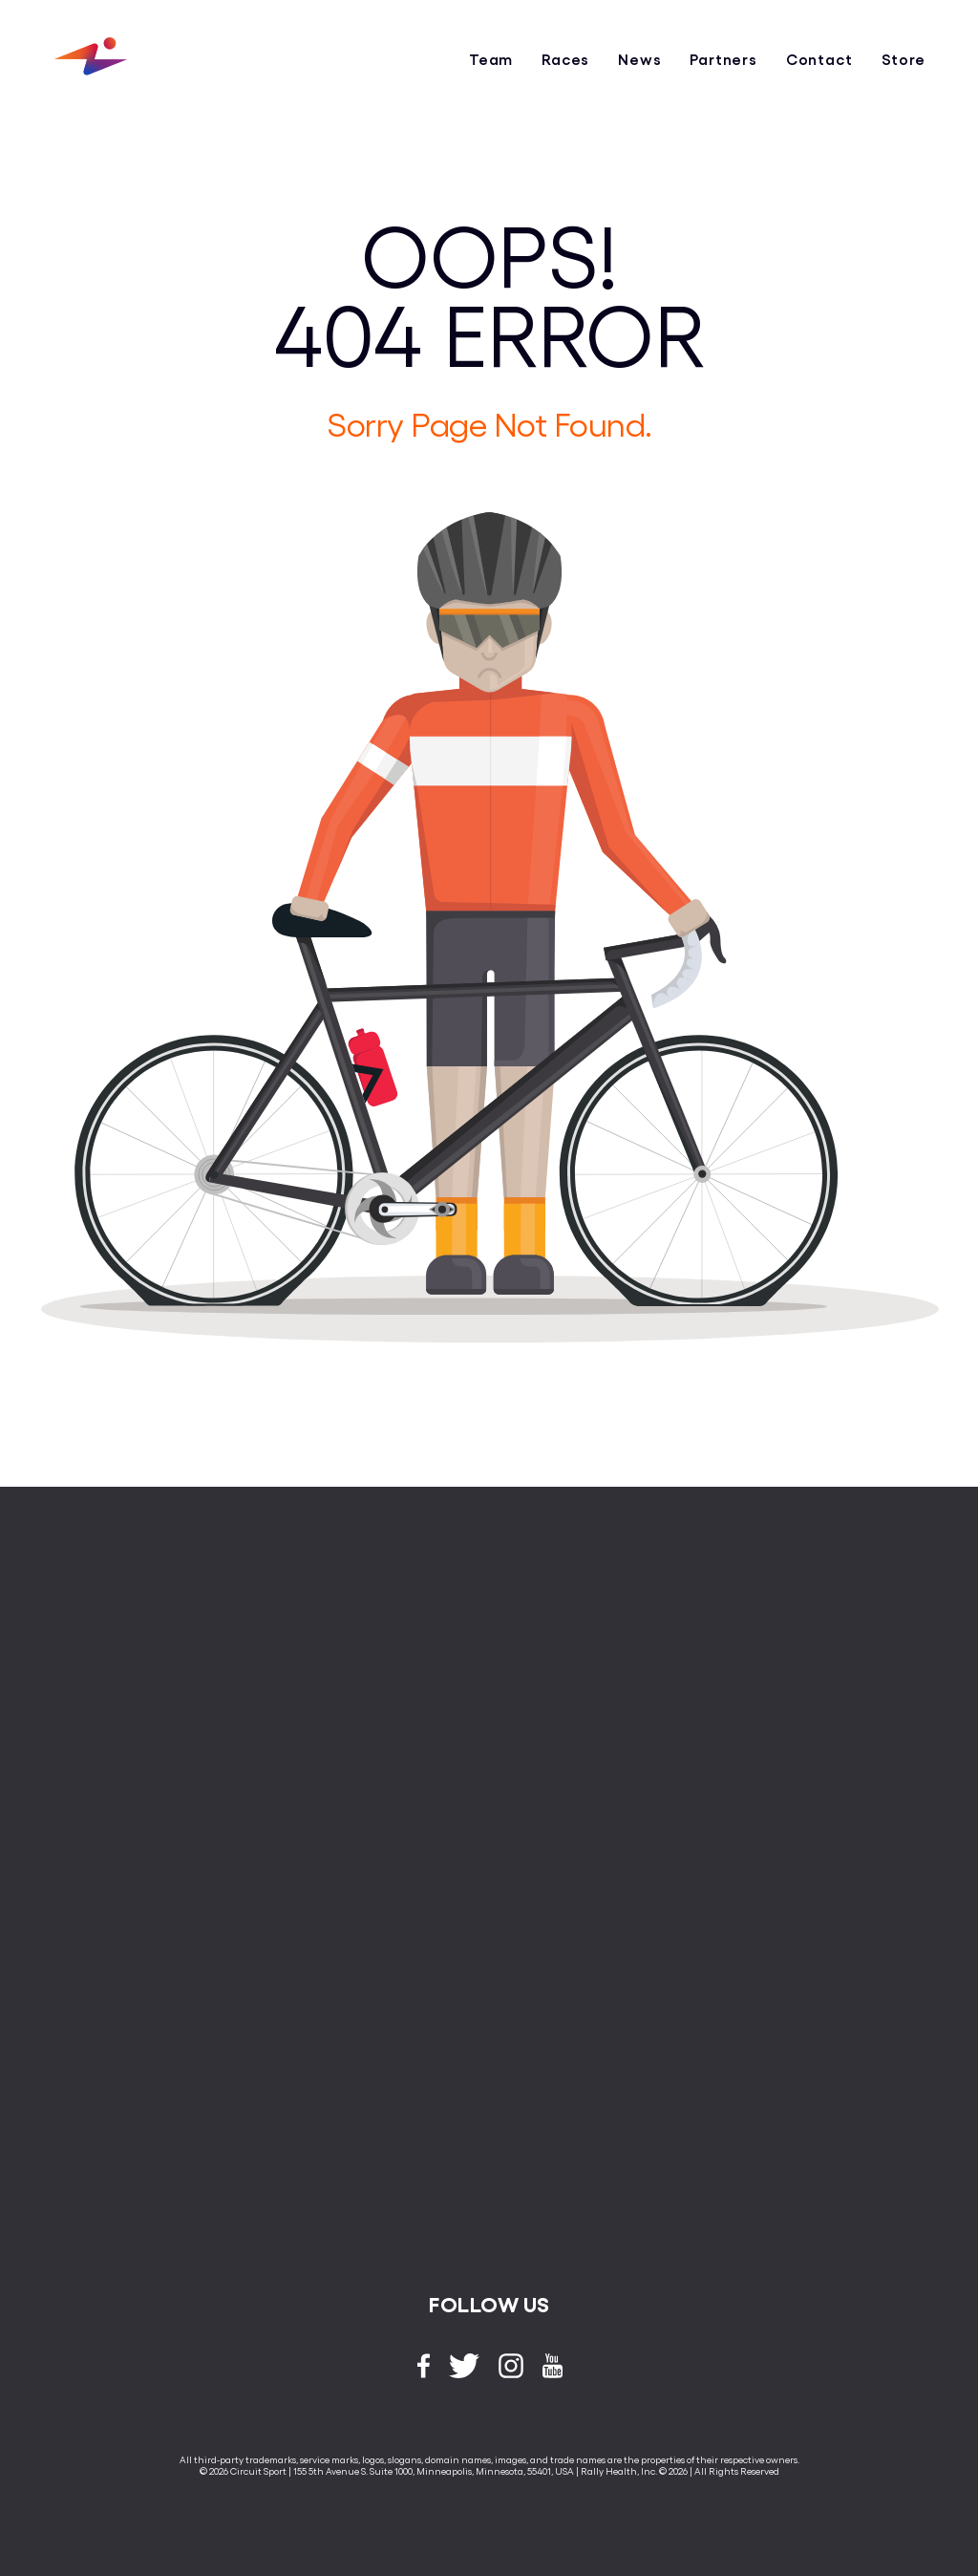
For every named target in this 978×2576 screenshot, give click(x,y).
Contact (819, 59)
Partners (723, 59)
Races (565, 59)
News (639, 59)
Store (903, 59)
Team (491, 59)
